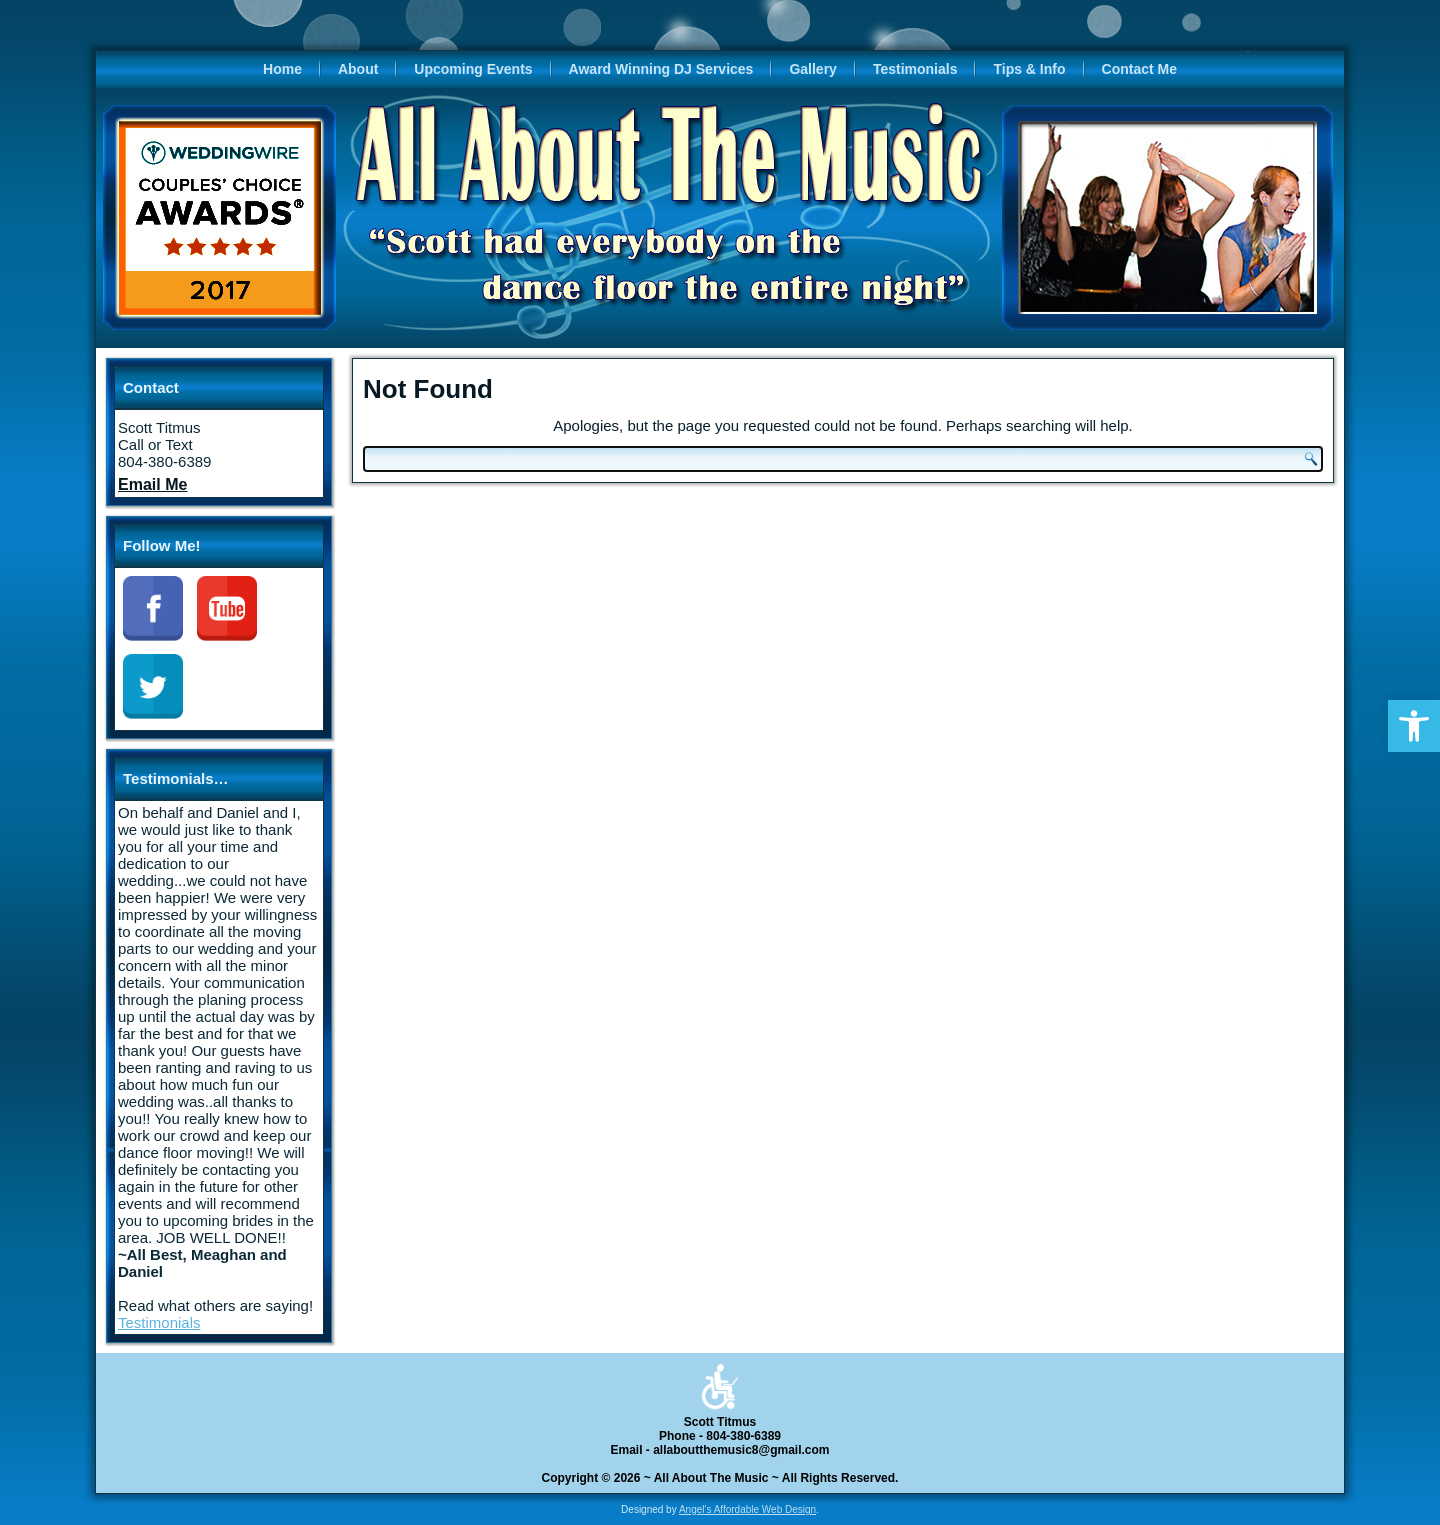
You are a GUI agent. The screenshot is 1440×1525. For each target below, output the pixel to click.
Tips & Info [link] (1029, 69)
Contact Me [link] (1139, 69)
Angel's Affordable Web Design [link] (747, 1509)
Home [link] (282, 69)
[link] (1414, 726)
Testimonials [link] (915, 69)
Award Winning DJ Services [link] (661, 69)
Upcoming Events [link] (473, 69)
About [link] (358, 69)
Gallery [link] (812, 69)
